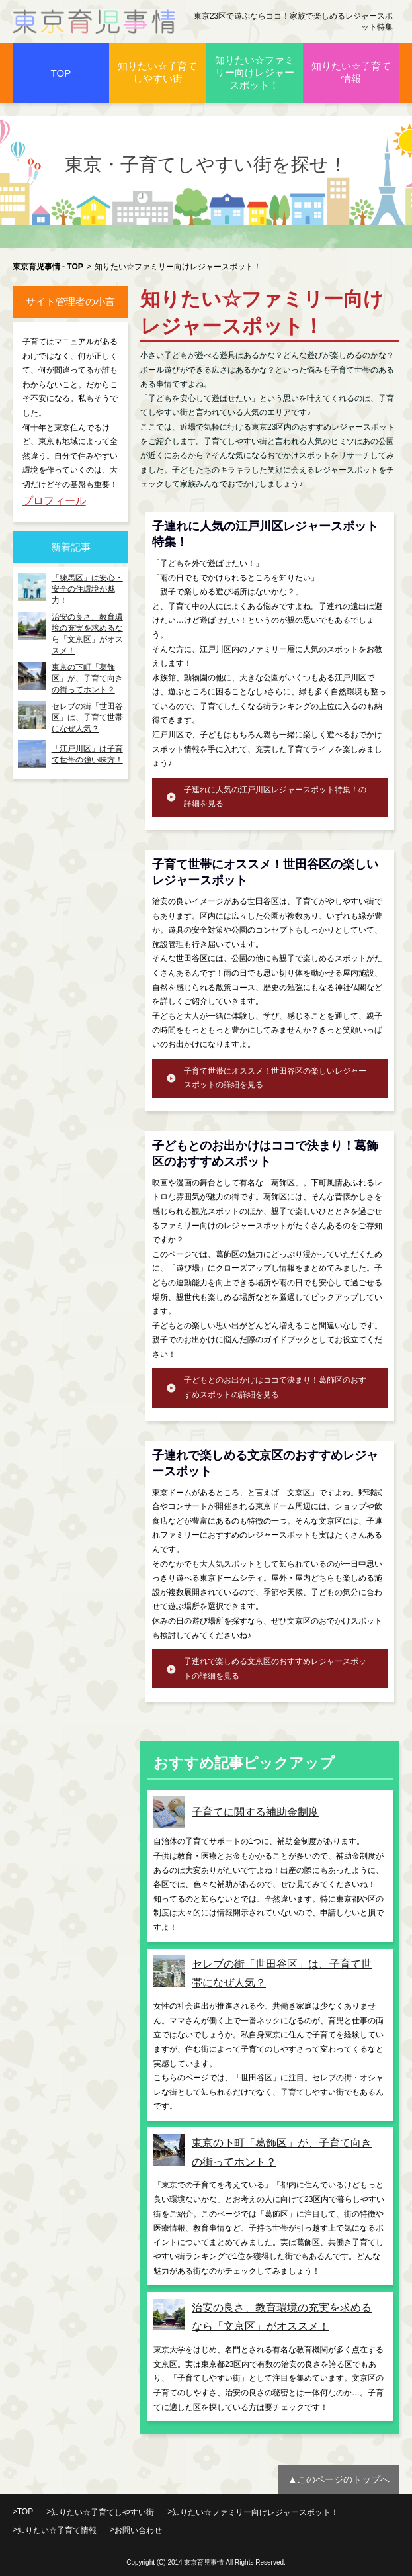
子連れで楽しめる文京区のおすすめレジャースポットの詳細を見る (275, 1668)
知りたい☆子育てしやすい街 (157, 72)
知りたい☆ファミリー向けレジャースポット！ (254, 72)
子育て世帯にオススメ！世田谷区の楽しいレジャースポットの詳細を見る (275, 1078)
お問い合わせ (138, 2530)
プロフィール (54, 500)
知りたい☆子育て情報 (351, 72)
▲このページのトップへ (339, 2479)
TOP (61, 73)
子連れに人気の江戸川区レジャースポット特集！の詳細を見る (275, 797)
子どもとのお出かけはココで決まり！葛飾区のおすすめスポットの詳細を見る (275, 1387)
